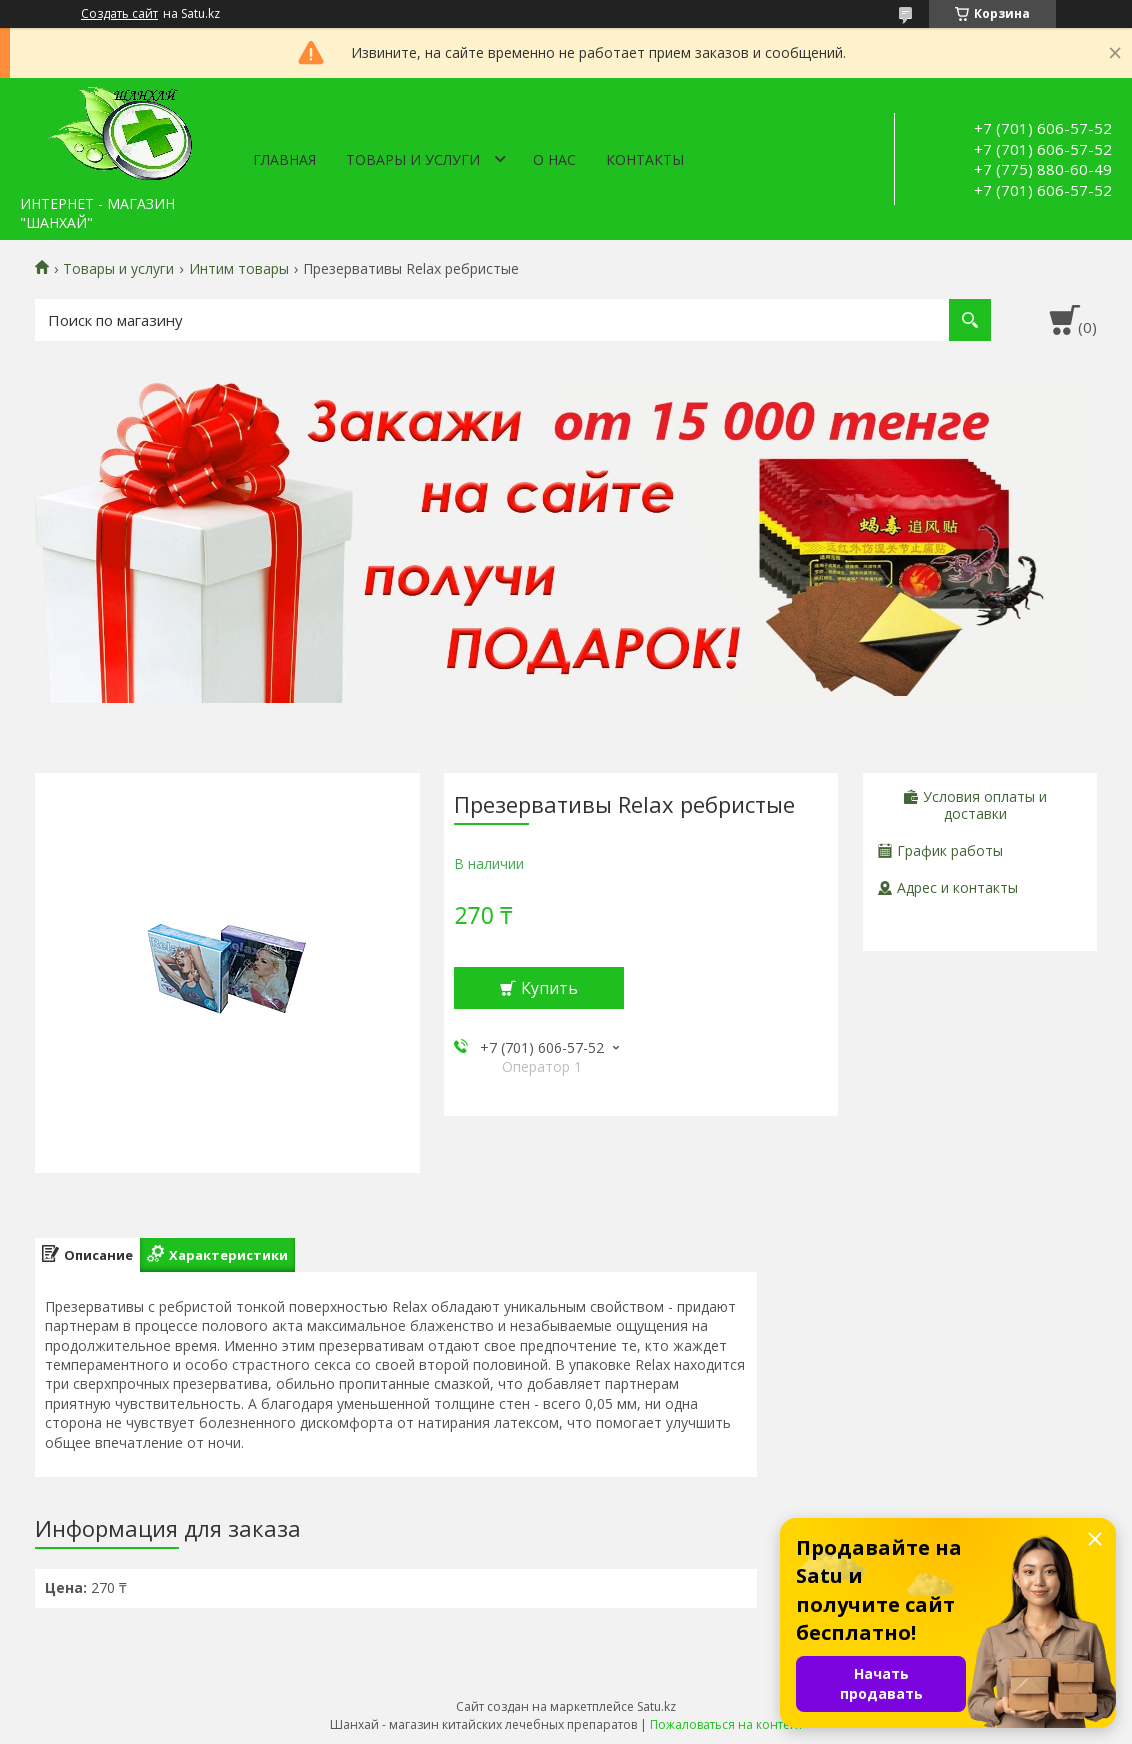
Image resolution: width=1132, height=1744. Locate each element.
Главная (284, 159)
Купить (549, 988)
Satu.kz (656, 1706)
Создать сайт (119, 14)
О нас (554, 159)
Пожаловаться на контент (726, 1724)
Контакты (645, 159)
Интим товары (239, 269)
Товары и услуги (413, 159)
